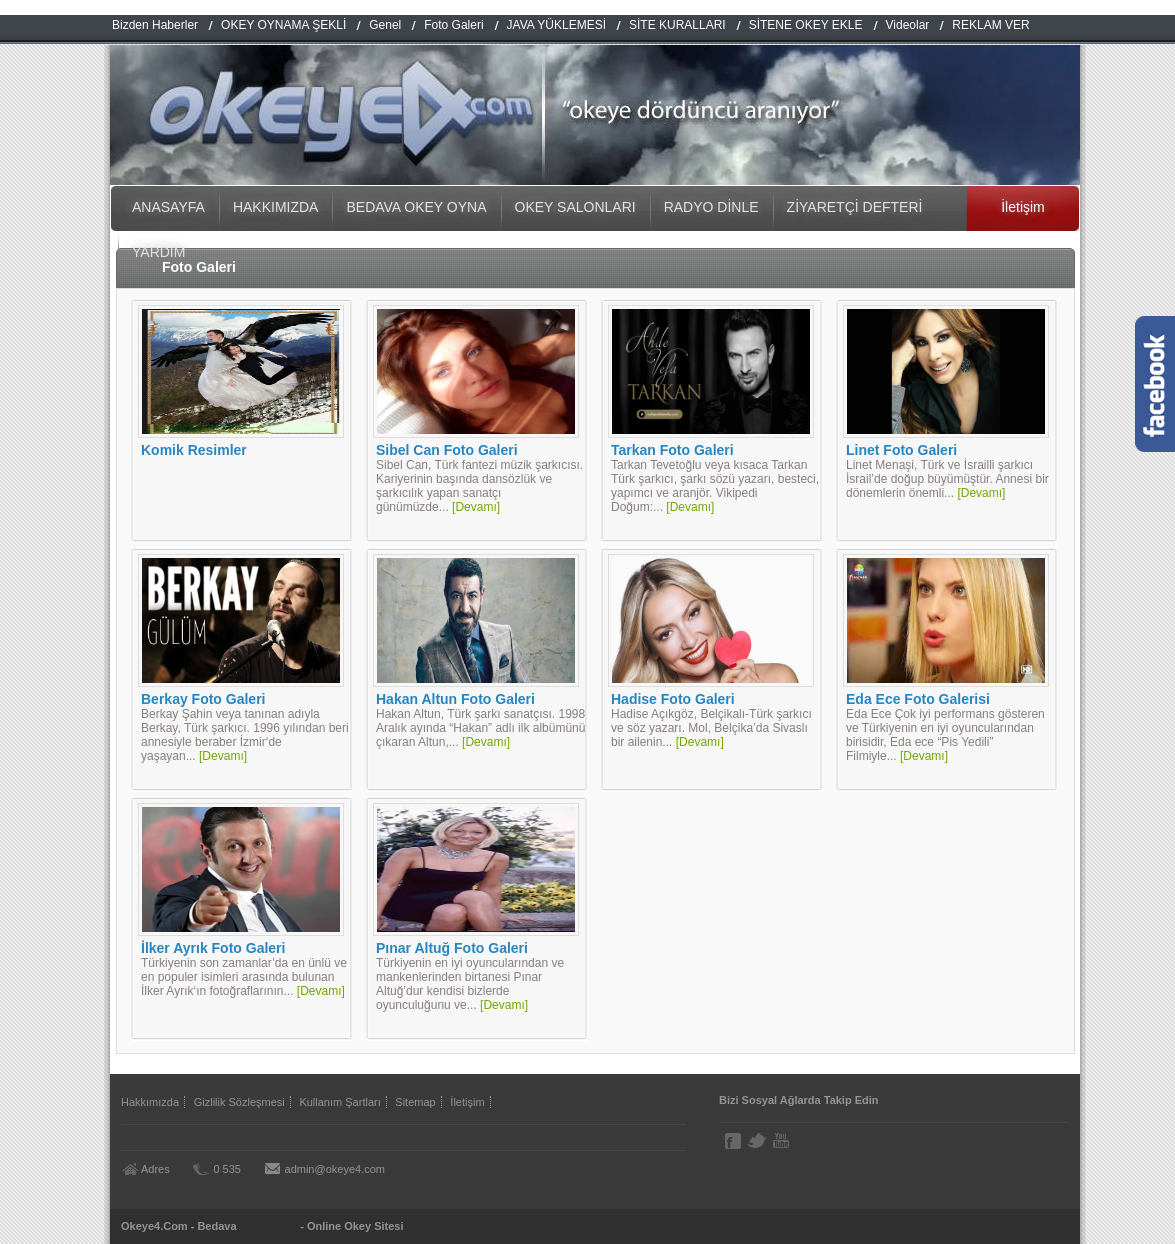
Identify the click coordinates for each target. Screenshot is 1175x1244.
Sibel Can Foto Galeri (447, 450)
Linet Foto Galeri (901, 450)
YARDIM (158, 252)
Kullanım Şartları (339, 1102)
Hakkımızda (150, 1102)
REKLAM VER (990, 25)
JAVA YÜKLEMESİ (556, 25)
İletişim (1023, 207)
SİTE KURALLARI (677, 25)
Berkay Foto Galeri (203, 699)
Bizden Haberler (155, 25)
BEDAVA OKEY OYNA (416, 207)
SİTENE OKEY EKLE (806, 25)
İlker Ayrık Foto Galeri (213, 948)
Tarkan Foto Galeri (672, 450)
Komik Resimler (194, 450)
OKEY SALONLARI (575, 207)
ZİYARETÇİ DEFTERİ (855, 207)
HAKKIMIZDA (276, 207)
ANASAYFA (168, 207)
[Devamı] (476, 507)
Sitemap (415, 1102)
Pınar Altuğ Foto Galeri (452, 948)
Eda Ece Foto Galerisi (918, 699)
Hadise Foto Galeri (673, 699)
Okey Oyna (268, 1226)
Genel (385, 25)
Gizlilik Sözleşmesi (239, 1102)
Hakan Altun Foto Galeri (455, 699)
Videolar (908, 25)
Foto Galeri (453, 25)
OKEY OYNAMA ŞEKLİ (283, 25)
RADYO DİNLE (711, 207)
